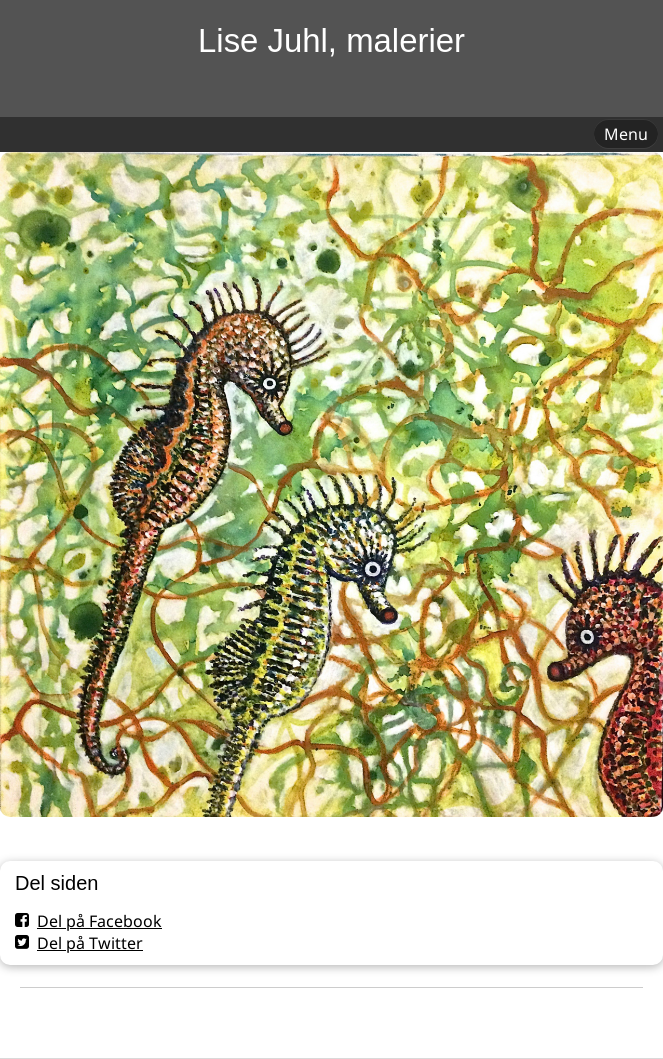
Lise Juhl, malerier (331, 40)
